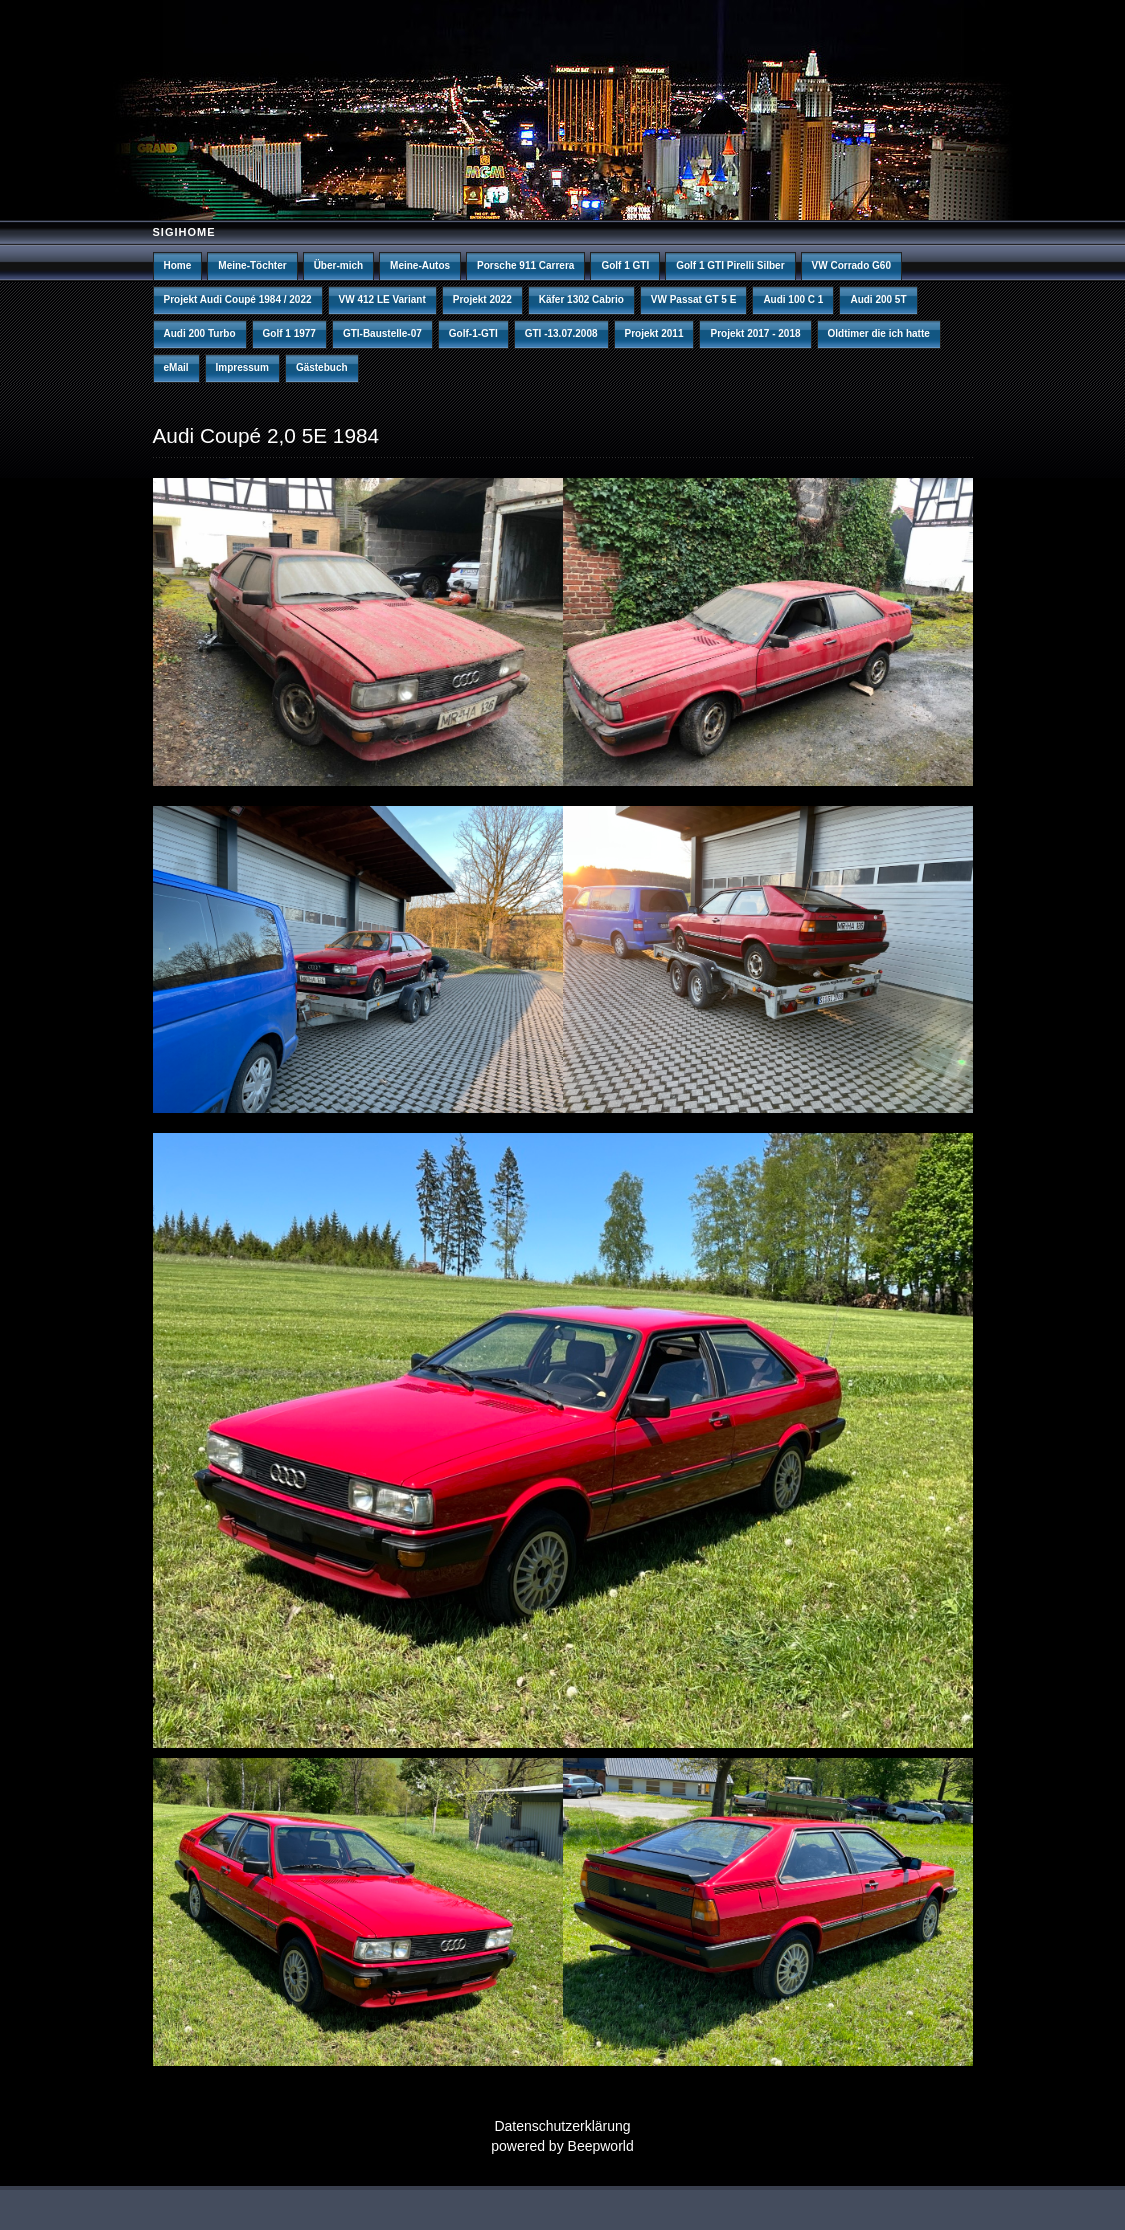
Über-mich (338, 265)
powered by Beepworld (562, 2146)
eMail (176, 367)
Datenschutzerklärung (562, 2126)
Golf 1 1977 (289, 333)
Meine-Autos (420, 265)
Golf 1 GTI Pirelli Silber (730, 265)
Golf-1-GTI (473, 333)
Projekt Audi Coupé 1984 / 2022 (238, 299)
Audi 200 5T (878, 299)
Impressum (242, 367)
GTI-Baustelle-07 (382, 333)
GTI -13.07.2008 (561, 333)
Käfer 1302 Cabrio (581, 299)
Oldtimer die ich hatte (879, 333)
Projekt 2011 (654, 333)
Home (178, 265)
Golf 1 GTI (625, 265)
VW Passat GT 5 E (694, 299)
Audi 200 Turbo (200, 333)
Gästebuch (322, 367)
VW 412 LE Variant (382, 299)
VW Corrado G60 (851, 265)
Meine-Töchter (252, 265)
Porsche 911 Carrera (525, 265)
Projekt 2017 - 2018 (755, 333)
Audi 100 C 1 (793, 299)
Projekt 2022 (482, 299)
